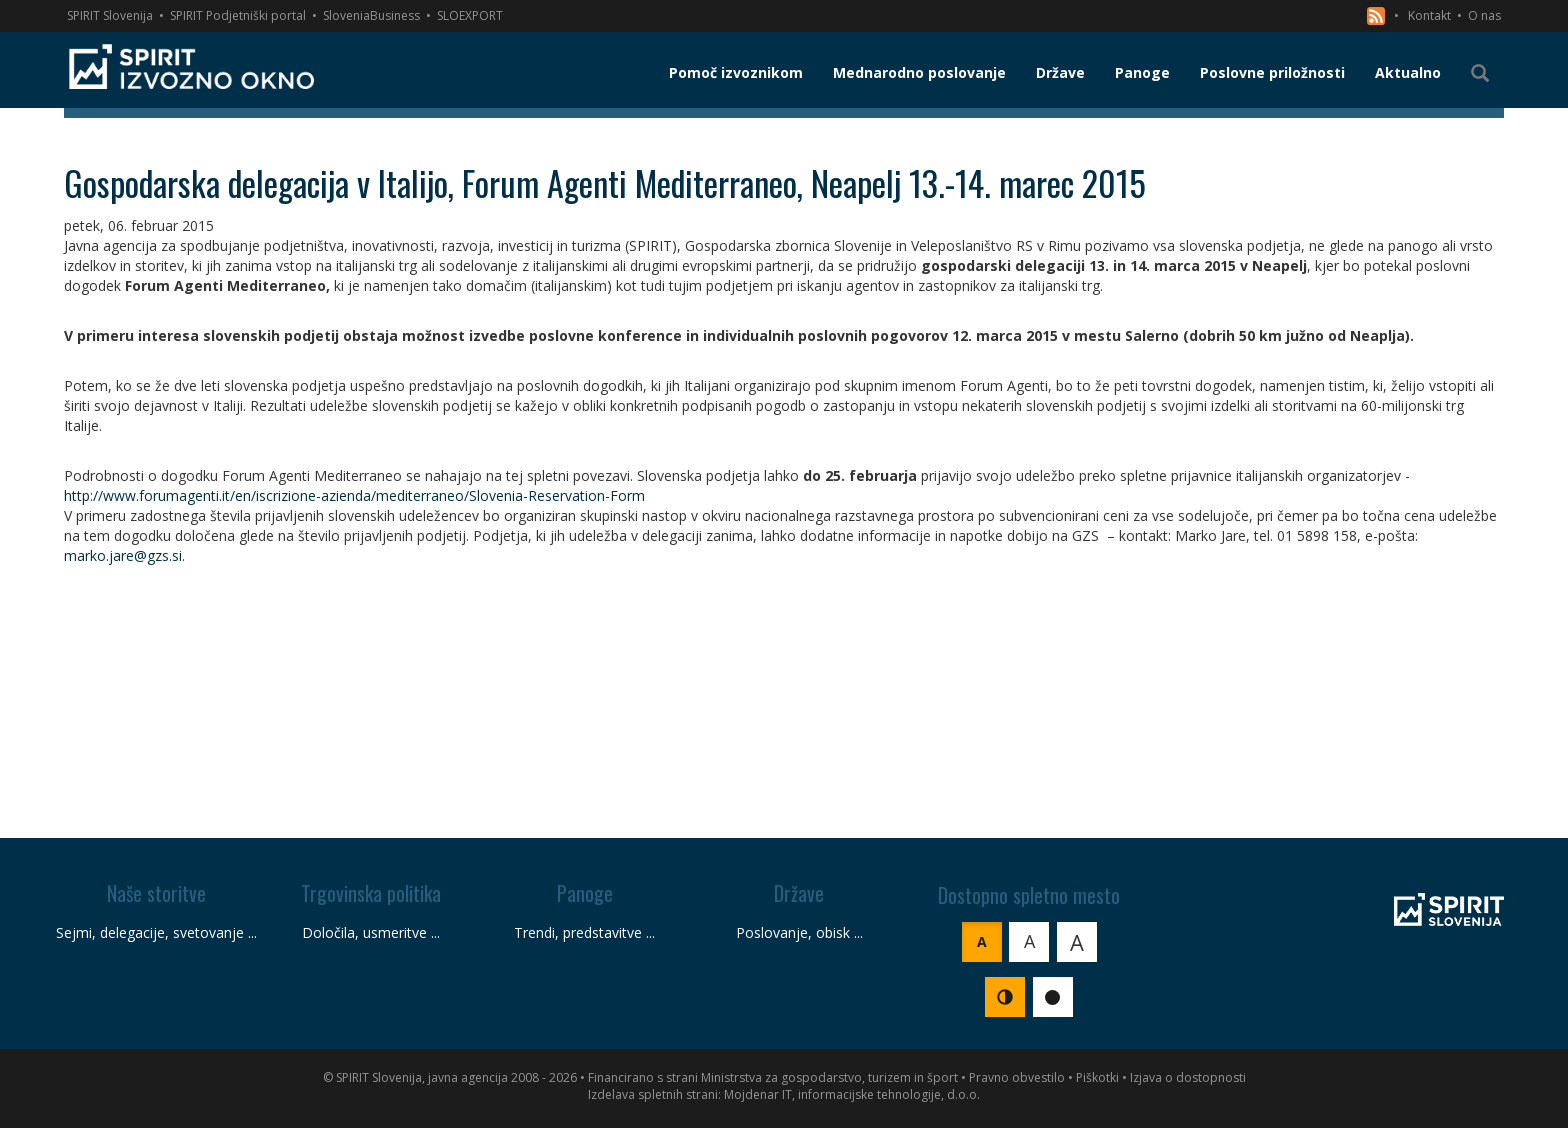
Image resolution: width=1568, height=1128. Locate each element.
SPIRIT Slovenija (110, 15)
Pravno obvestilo (1017, 1077)
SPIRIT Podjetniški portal (238, 15)
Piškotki (1097, 1077)
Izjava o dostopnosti (1188, 1077)
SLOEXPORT (470, 15)
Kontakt (1429, 15)
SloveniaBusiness (371, 15)
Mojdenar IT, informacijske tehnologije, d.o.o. (852, 1094)
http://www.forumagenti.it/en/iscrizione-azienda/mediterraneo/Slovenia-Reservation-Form (354, 495)
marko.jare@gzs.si (123, 555)
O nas (1484, 15)
